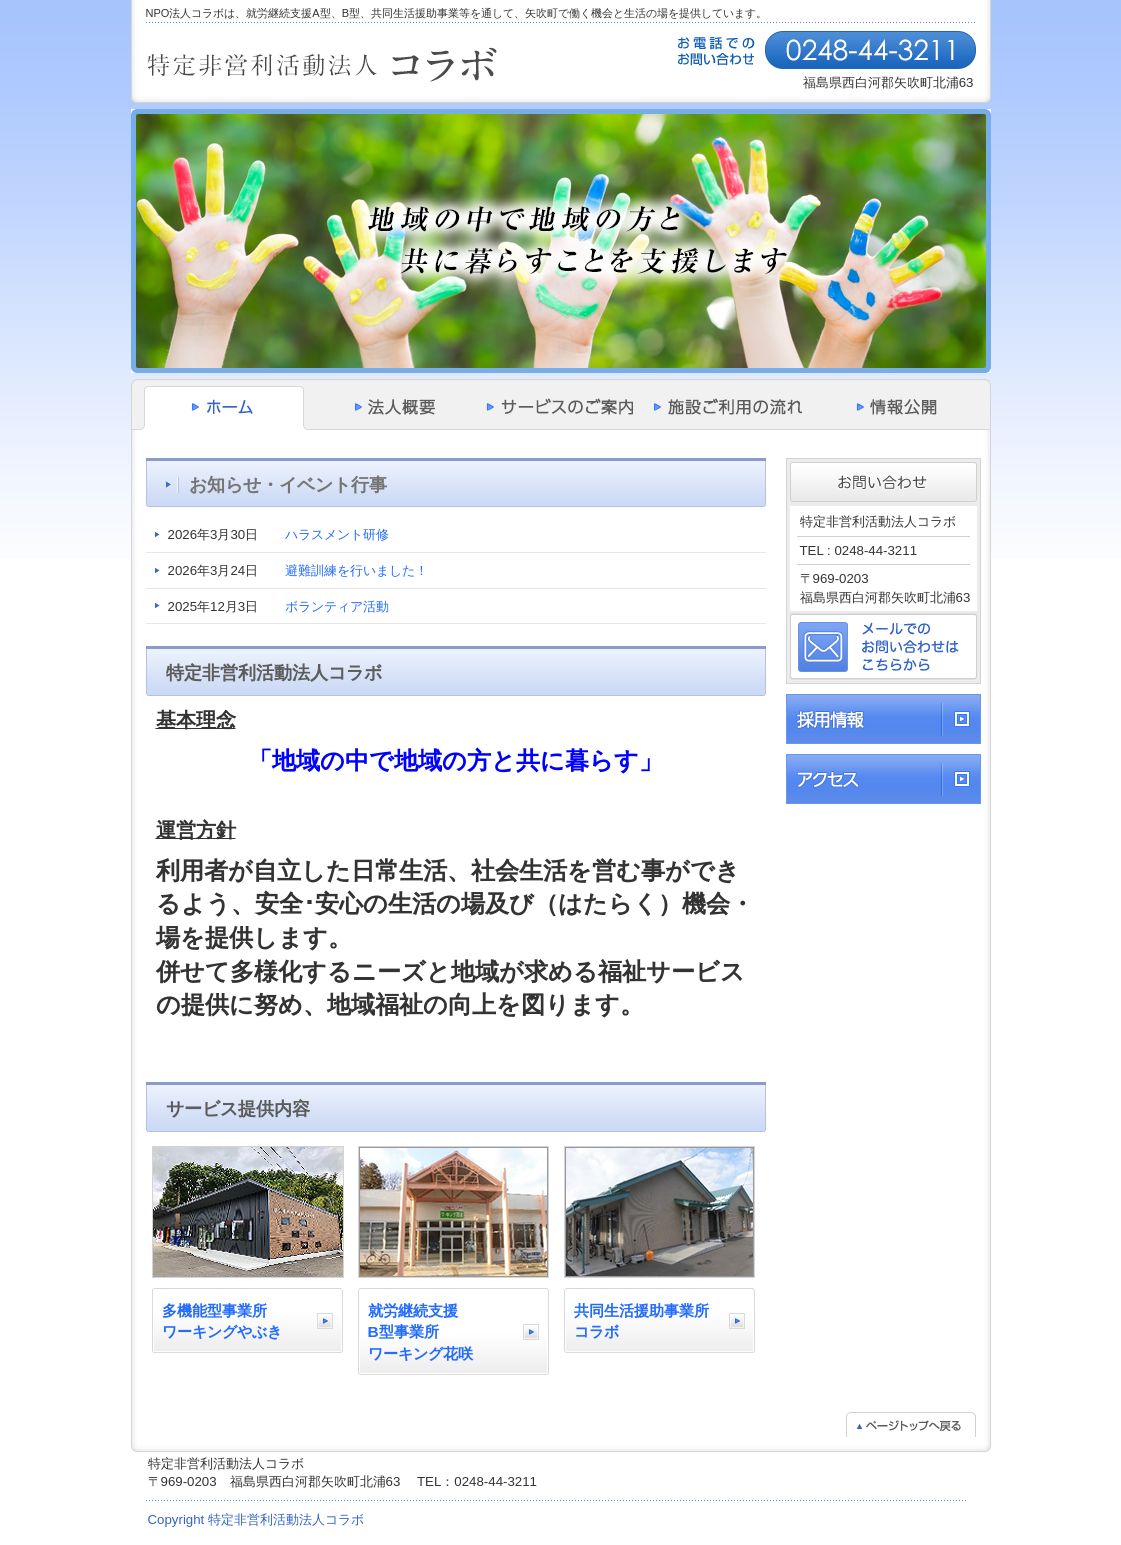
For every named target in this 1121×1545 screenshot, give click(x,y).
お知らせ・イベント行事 (288, 485)
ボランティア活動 (337, 606)
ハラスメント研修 (337, 534)
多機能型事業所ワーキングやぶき (222, 1321)
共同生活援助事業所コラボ (641, 1321)
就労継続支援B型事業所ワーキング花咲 (420, 1332)
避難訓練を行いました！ (356, 570)
